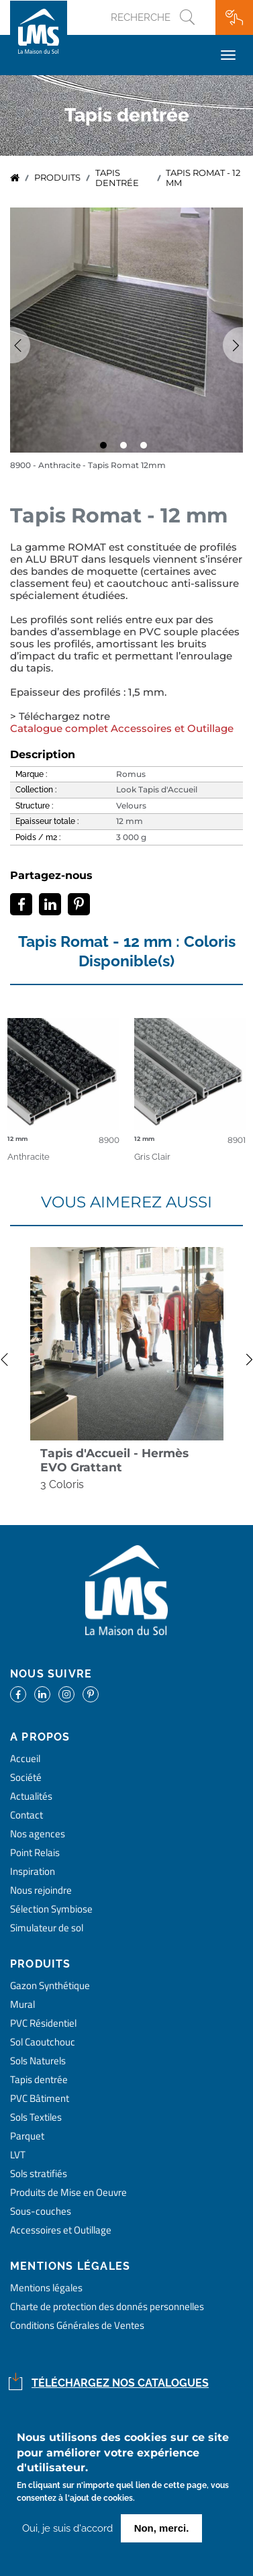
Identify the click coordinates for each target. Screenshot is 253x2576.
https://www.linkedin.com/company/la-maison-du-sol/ (42, 1694)
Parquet (27, 2136)
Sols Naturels (38, 2060)
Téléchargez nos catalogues (120, 2383)
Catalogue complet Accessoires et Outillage (122, 729)
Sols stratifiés (38, 2173)
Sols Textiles (36, 2117)
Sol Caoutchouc (42, 2042)
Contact (26, 1815)
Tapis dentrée (39, 2079)
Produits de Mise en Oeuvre (68, 2192)
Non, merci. (161, 2528)
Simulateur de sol (46, 1927)
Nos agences (37, 1833)
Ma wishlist (234, 17)
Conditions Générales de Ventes (77, 2325)
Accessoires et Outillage (60, 2230)
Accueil (14, 178)
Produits (57, 178)
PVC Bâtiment (39, 2098)
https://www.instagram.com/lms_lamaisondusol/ (66, 1694)
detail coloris (63, 1076)
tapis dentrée (117, 178)
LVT (18, 2154)
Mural (22, 2004)
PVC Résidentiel (43, 2023)
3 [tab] (147, 448)
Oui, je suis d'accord (67, 2528)
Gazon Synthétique (50, 1985)
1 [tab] (106, 448)
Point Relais (35, 1852)
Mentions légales (46, 2287)
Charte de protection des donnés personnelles (107, 2306)
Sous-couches (40, 2211)
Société (26, 1777)
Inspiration (32, 1871)
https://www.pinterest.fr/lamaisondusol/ (91, 1694)
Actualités (31, 1796)
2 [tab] (127, 448)
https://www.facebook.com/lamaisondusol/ (18, 1694)
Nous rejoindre (41, 1890)
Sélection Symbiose (51, 1909)
